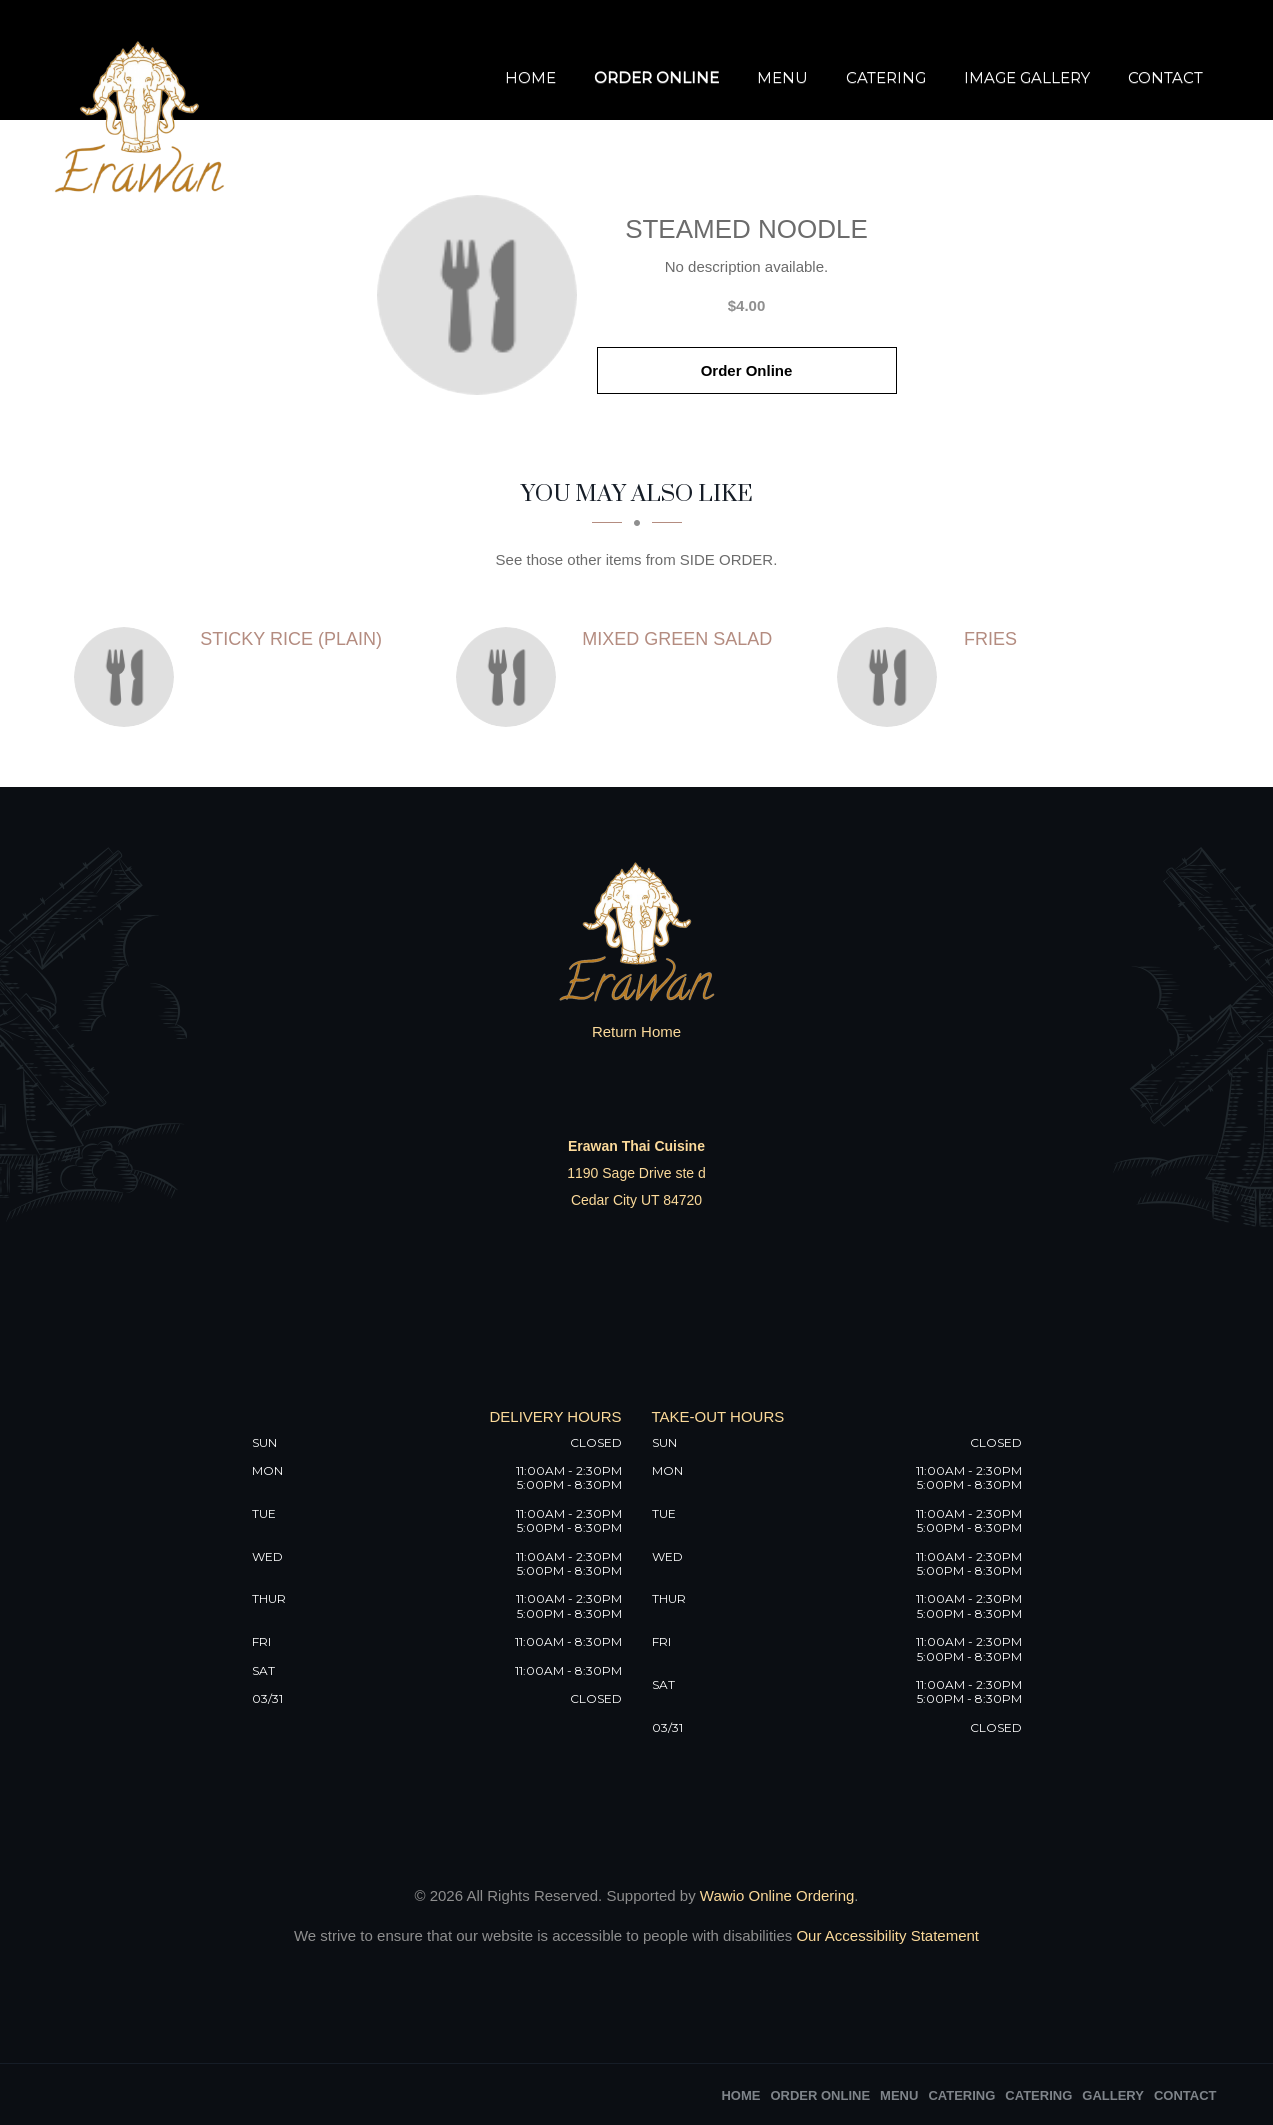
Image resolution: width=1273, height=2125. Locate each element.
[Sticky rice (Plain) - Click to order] (129, 677)
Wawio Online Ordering (777, 1895)
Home (530, 77)
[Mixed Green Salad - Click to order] (511, 677)
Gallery (1113, 2095)
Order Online (656, 77)
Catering (886, 77)
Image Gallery (1027, 77)
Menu (782, 77)
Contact (1165, 77)
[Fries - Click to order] (892, 677)
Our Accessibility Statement (885, 1935)
